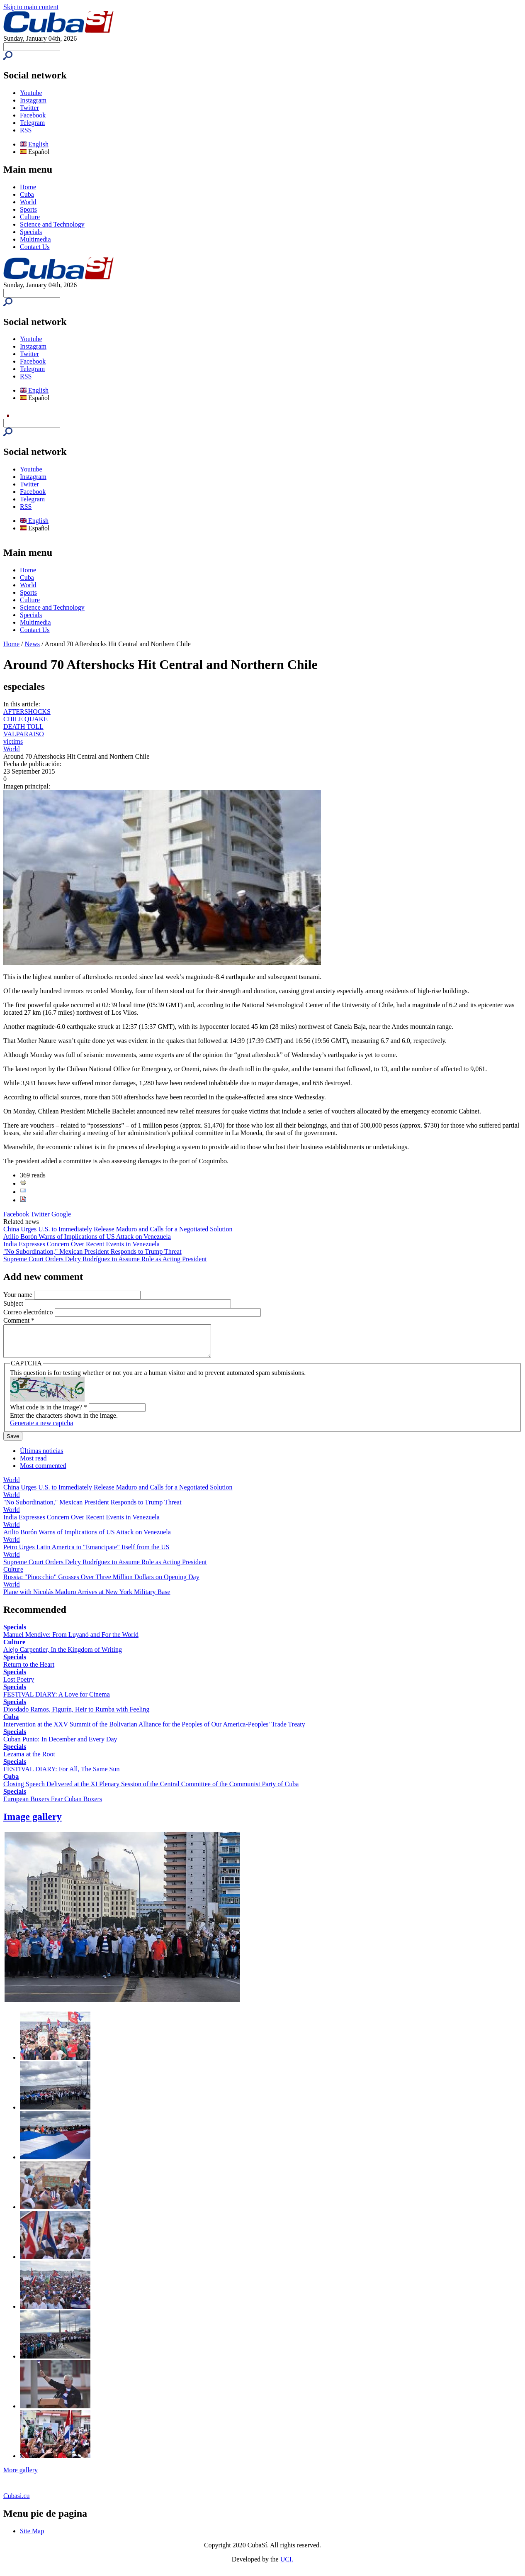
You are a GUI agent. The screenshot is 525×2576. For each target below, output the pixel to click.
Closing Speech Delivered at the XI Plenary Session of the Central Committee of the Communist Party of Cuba (151, 1790)
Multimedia (35, 239)
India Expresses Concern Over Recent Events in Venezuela (81, 1244)
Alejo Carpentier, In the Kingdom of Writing (62, 1655)
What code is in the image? (48, 1413)
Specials (31, 231)
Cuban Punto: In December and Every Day (60, 1745)
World (28, 201)
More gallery (20, 2476)
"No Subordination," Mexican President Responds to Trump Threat (92, 1251)
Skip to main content (30, 6)
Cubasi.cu (16, 2501)
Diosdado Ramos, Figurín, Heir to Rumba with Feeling (76, 1715)
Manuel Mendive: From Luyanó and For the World (71, 1640)
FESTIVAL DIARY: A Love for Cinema (56, 1700)
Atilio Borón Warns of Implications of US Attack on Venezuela (87, 1236)
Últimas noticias (41, 1456)
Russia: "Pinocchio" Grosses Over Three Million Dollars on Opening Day (101, 1583)
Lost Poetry (18, 1685)
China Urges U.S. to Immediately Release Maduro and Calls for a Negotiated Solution (117, 1229)
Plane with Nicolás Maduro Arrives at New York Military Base (86, 1598)
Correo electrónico (29, 1312)
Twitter (29, 107)
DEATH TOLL (23, 726)
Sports (28, 209)
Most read (33, 1464)
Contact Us (35, 246)
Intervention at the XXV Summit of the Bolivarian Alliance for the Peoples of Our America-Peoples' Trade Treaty (154, 1730)
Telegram (32, 122)
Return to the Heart (28, 1670)
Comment (18, 1320)
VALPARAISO (23, 733)
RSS (26, 130)
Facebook (33, 115)
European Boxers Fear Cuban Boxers (52, 1805)
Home (28, 186)
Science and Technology (52, 224)
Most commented (43, 1471)
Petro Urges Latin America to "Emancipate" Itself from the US (86, 1553)
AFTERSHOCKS (27, 711)
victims (13, 741)
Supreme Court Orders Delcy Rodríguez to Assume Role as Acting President (105, 1258)
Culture (30, 216)
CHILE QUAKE (25, 719)
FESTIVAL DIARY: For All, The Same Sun (61, 1775)
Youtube (31, 92)
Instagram (33, 100)
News (32, 643)
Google (61, 1214)
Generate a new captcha (41, 1429)
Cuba (27, 194)
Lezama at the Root (29, 1760)
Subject (14, 1303)
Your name (18, 1294)
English (34, 144)
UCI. (287, 2565)
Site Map (32, 2537)
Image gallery (32, 1822)
